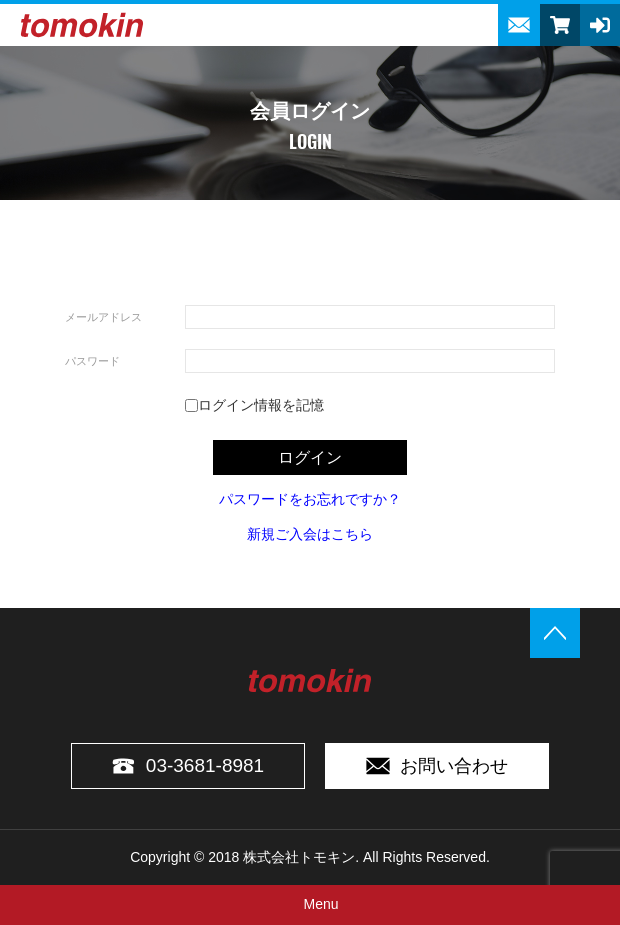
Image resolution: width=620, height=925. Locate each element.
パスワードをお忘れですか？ (310, 499)
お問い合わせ (437, 766)
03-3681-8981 (188, 766)
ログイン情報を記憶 (254, 405)
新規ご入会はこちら (310, 534)
